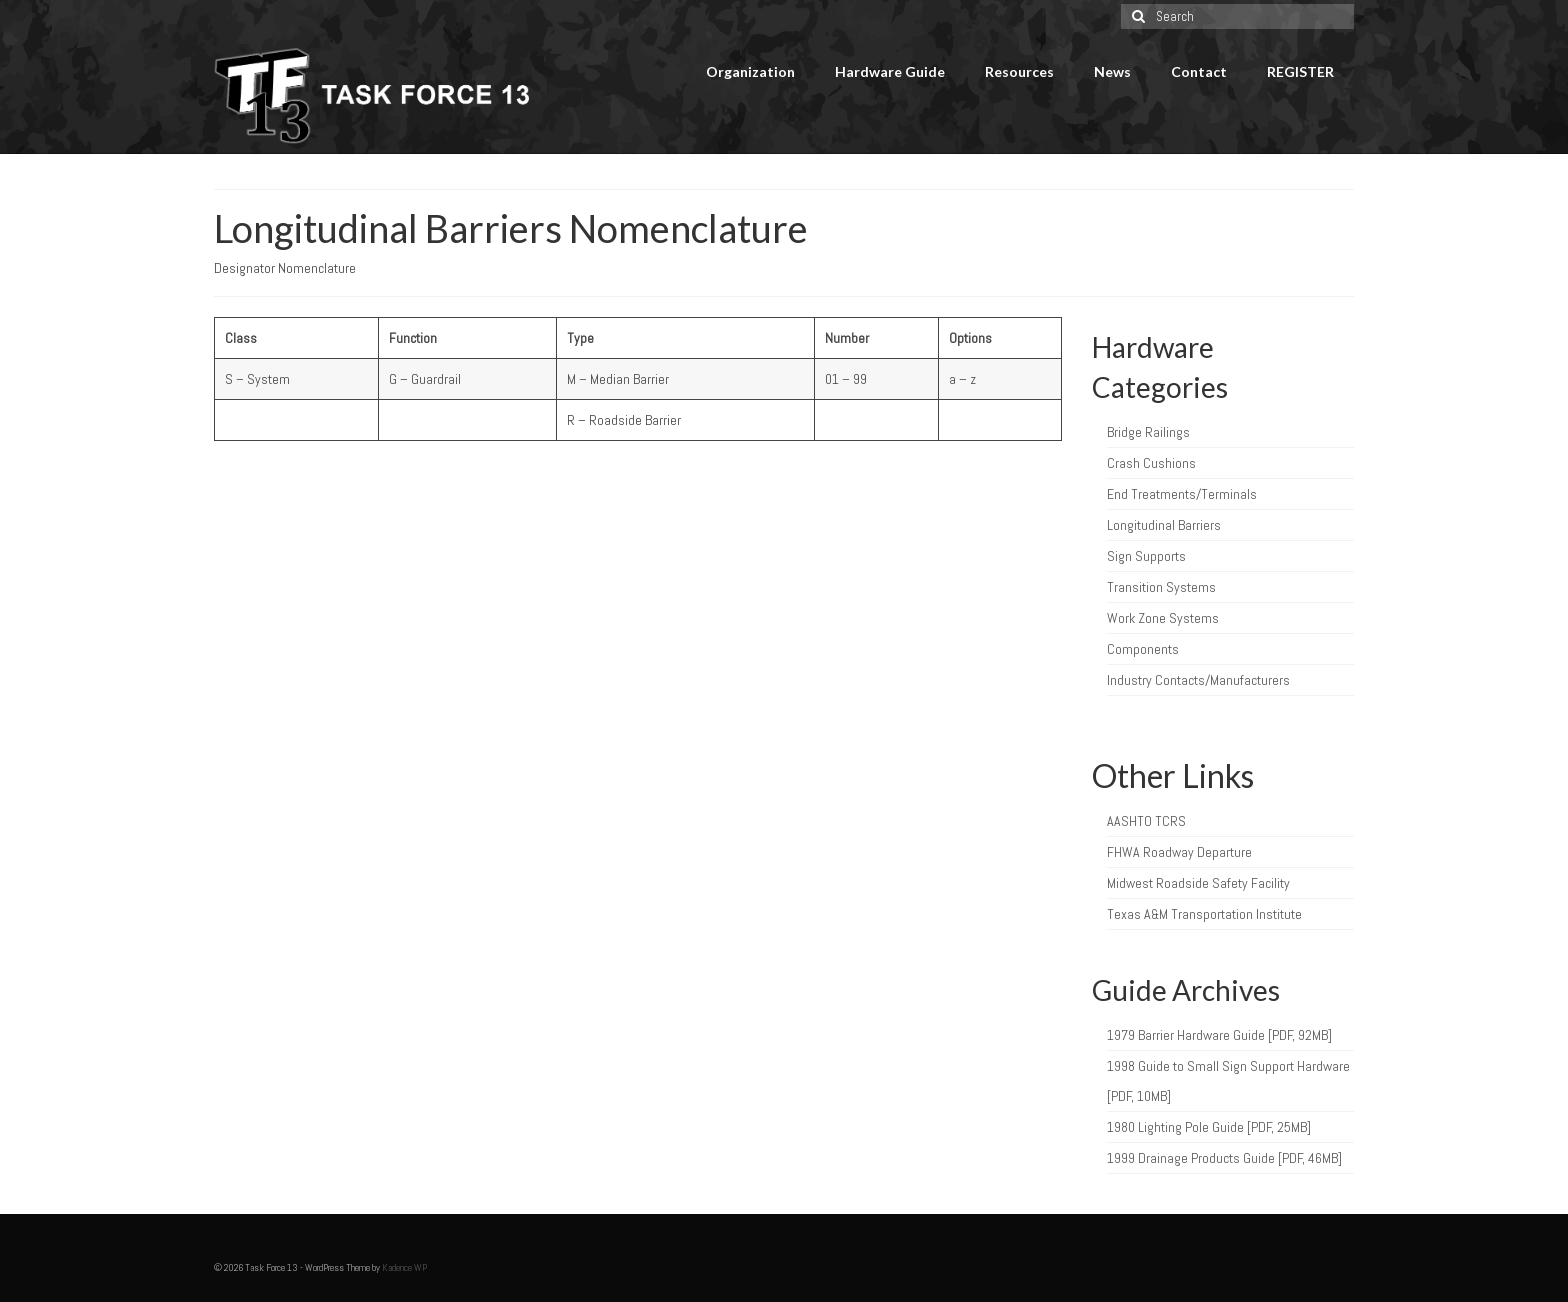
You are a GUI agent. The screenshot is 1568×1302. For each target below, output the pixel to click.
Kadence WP (404, 1267)
